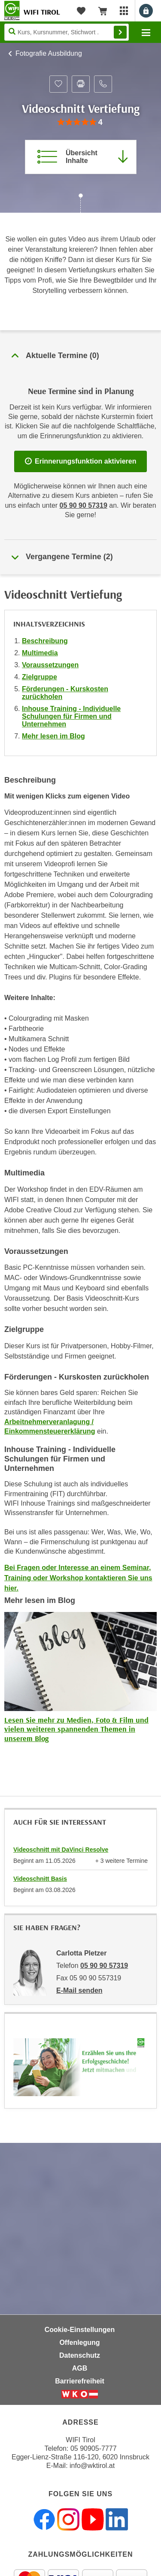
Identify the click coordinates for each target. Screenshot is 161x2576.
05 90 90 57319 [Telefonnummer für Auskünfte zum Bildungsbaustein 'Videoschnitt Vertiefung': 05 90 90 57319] (83, 505)
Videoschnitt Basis (40, 1878)
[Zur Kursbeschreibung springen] (81, 157)
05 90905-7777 (93, 2448)
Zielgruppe (39, 677)
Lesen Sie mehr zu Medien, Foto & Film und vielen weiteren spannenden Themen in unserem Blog (76, 1729)
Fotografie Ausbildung (48, 53)
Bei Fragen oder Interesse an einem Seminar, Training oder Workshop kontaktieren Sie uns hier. (78, 1578)
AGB (80, 2368)
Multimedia (40, 653)
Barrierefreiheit (79, 2381)
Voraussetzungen (50, 665)
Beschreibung (45, 641)
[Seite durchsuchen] (66, 32)
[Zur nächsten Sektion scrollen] (80, 204)
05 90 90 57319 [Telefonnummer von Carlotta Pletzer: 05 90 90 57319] (104, 1965)
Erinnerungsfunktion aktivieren (81, 461)
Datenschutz (79, 2355)
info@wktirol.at (92, 2465)
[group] (80, 122)
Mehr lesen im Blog (53, 736)
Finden (120, 32)
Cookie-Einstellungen (80, 2329)
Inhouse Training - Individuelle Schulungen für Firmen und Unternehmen (71, 716)
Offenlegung (79, 2342)
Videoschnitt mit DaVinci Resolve (60, 1849)
